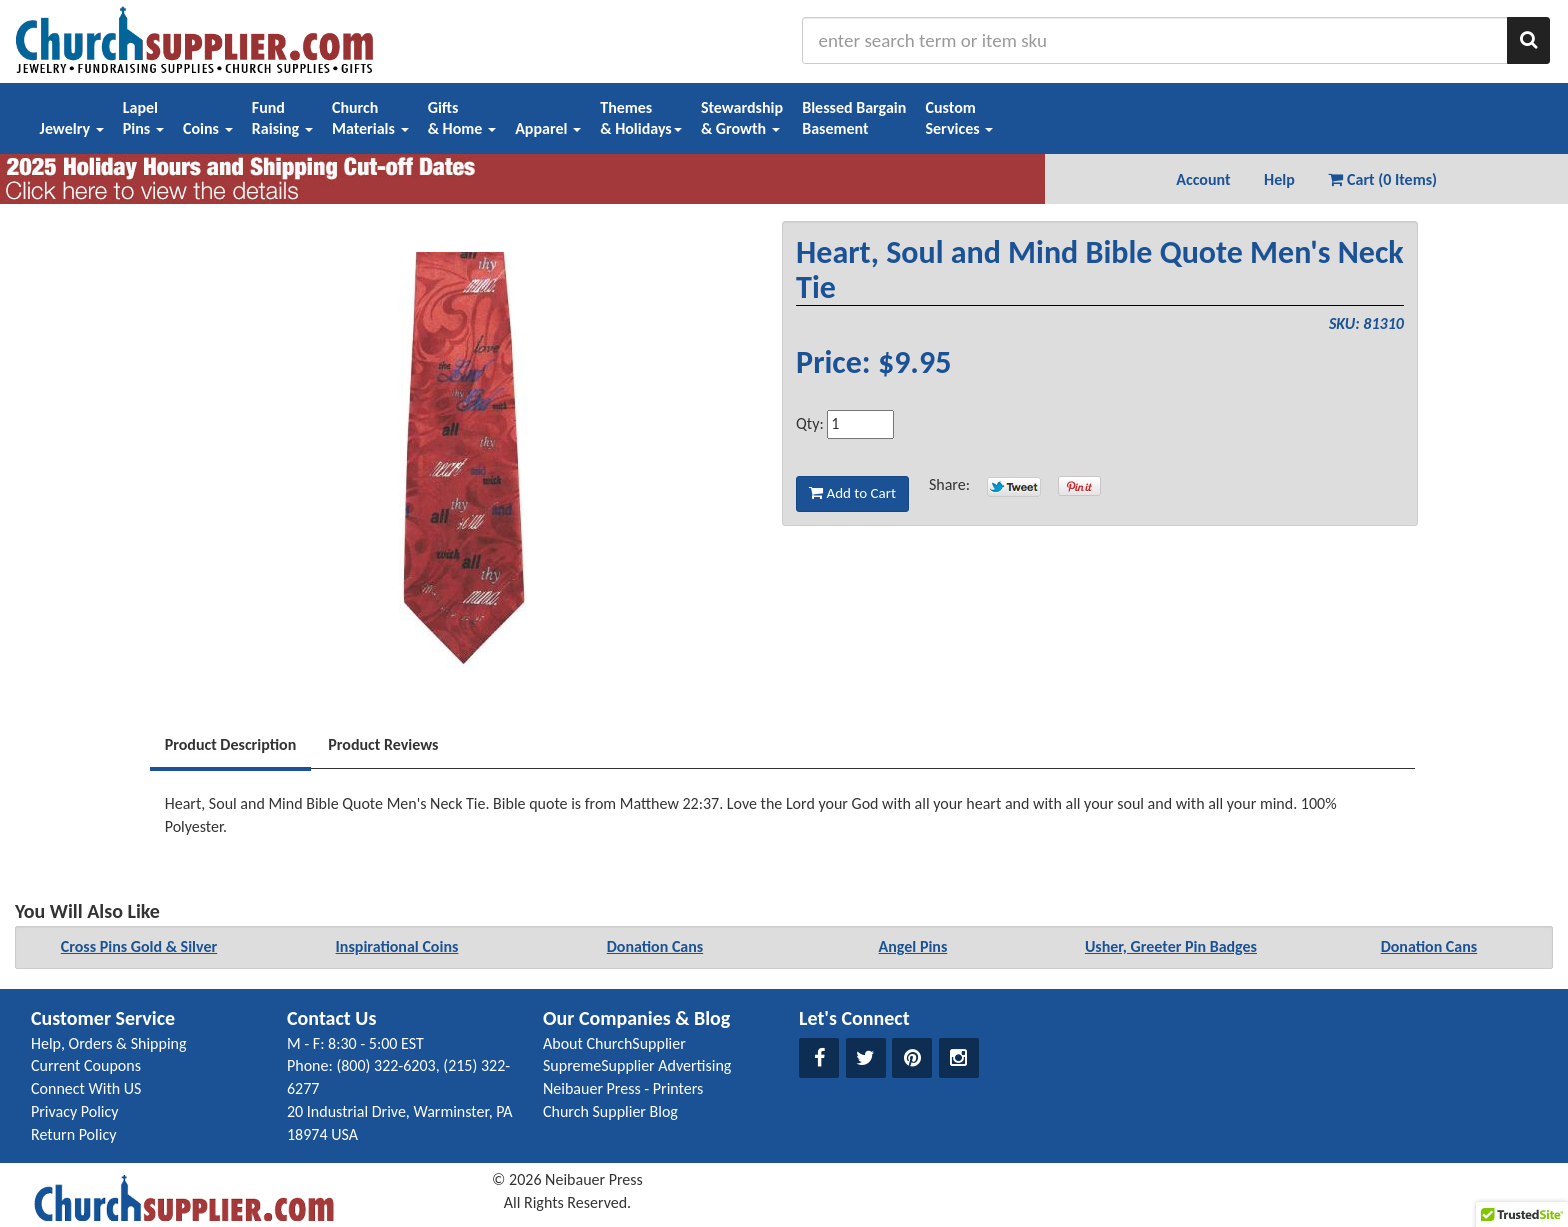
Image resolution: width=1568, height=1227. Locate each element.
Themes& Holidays (641, 118)
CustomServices (959, 118)
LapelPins (143, 118)
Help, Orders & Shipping (109, 1043)
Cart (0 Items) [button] (1382, 179)
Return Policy (73, 1134)
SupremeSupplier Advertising (637, 1065)
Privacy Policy (75, 1111)
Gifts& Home (462, 118)
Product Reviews (383, 744)
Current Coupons (86, 1065)
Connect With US (86, 1088)
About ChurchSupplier (614, 1043)
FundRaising (282, 118)
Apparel (548, 128)
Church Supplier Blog (610, 1111)
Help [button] (1279, 179)
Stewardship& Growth (742, 118)
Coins (208, 128)
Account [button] (1203, 179)
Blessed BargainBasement (854, 118)
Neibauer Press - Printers (623, 1088)
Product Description (231, 744)
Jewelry (72, 128)
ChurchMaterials (370, 118)
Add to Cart (852, 493)
